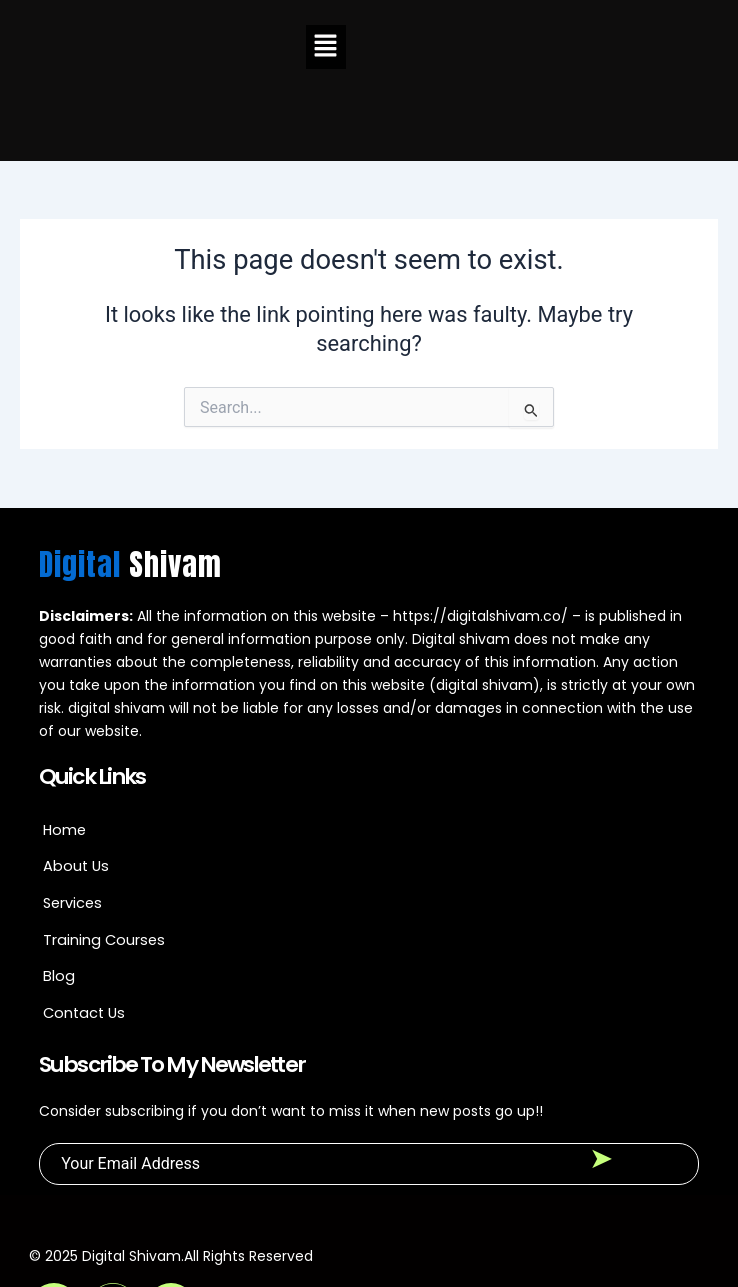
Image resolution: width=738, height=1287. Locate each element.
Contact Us (84, 931)
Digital (130, 483)
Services (72, 821)
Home (64, 748)
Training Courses (104, 858)
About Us (76, 785)
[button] (326, 47)
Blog (59, 895)
